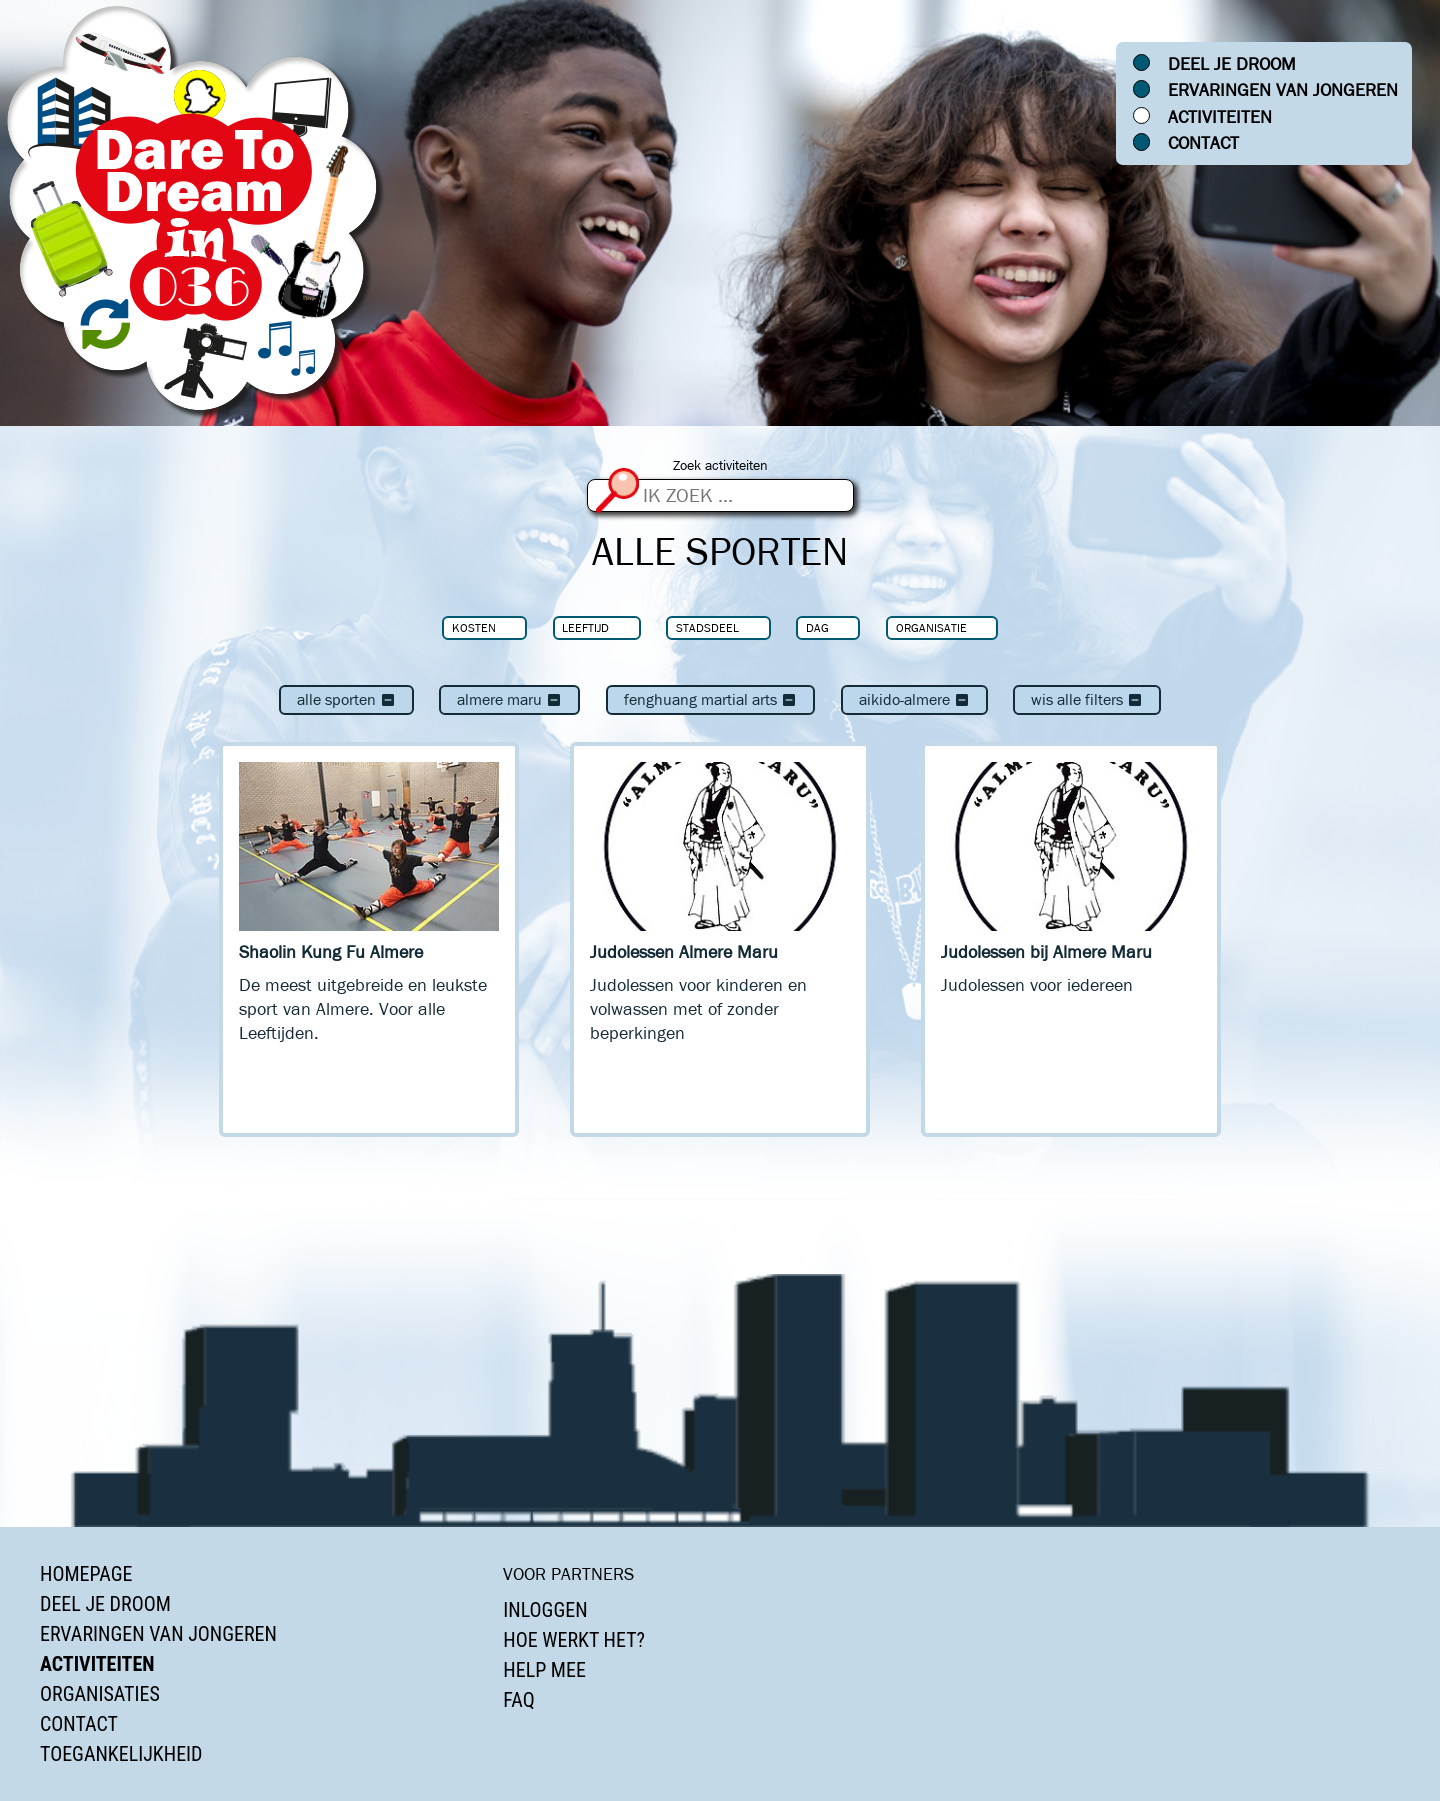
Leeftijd (585, 627)
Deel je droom (1232, 64)
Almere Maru (509, 699)
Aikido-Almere (914, 699)
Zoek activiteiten (720, 465)
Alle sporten (346, 699)
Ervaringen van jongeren (1283, 90)
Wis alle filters (1087, 699)
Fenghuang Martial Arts (710, 699)
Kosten (474, 627)
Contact (1203, 143)
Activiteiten (1220, 117)
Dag (817, 627)
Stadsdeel (707, 627)
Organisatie (931, 627)
